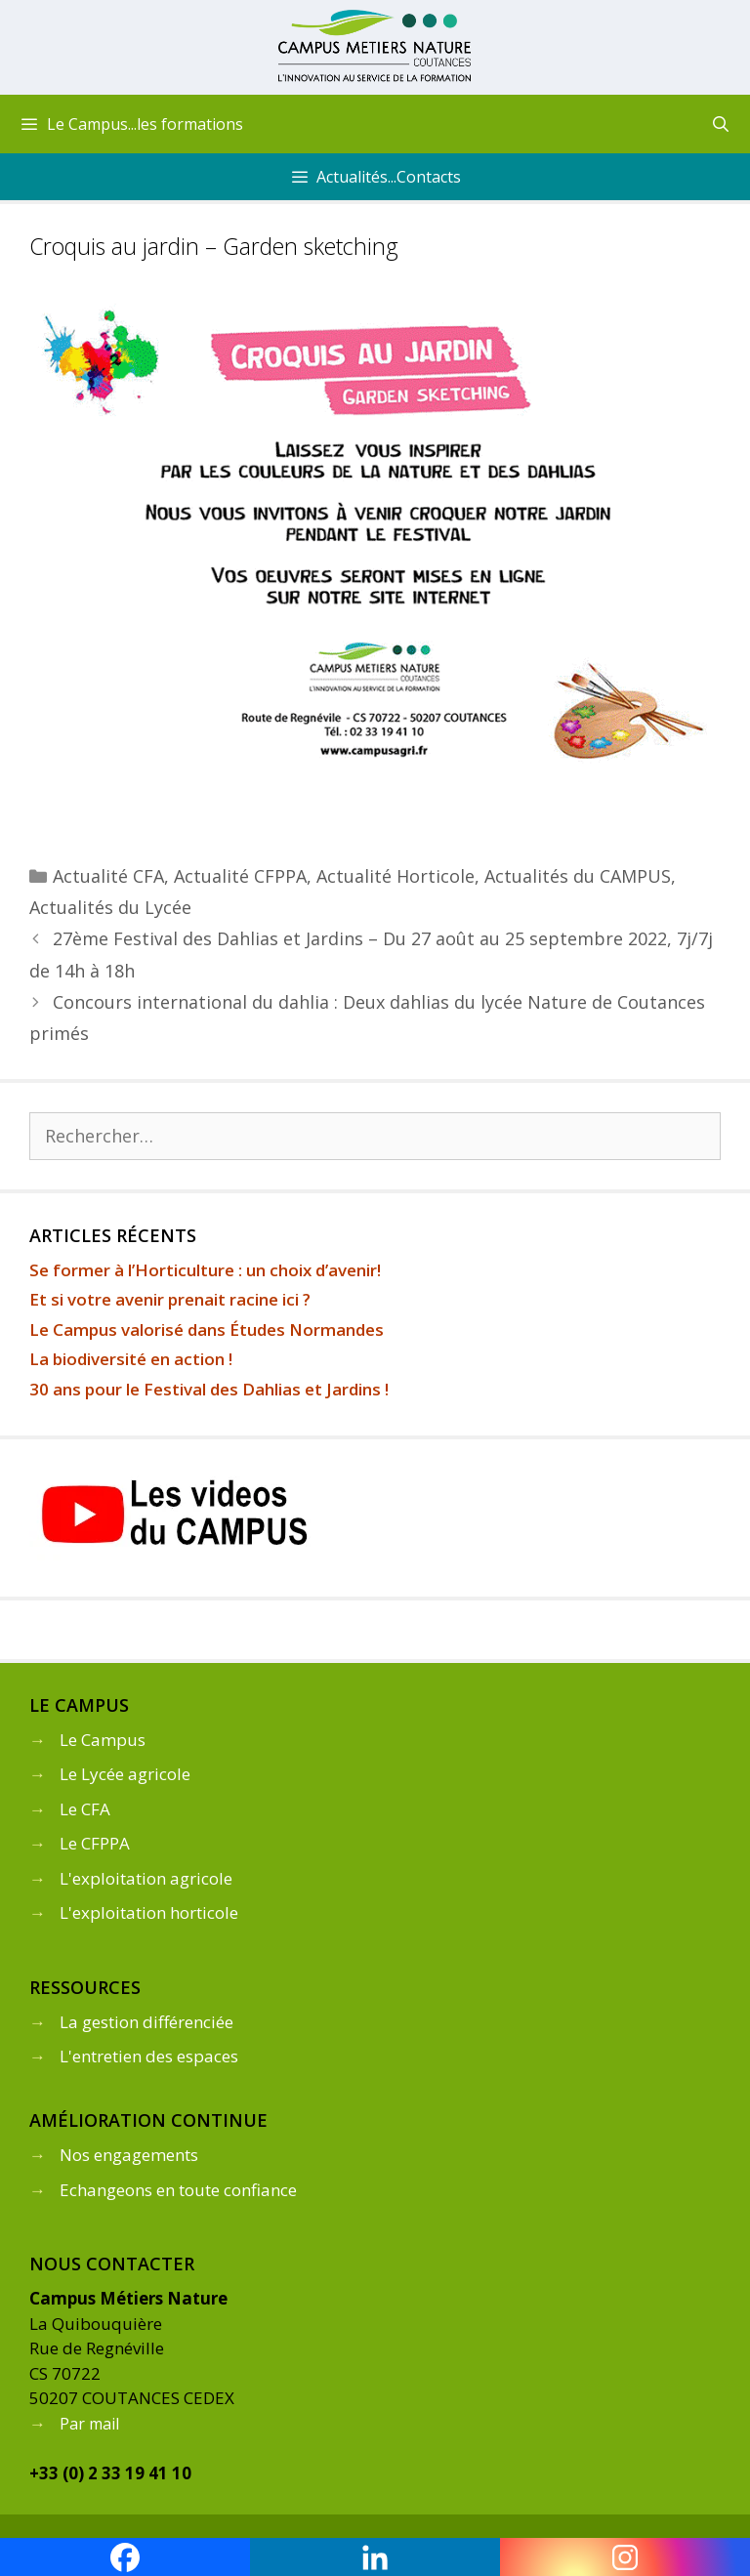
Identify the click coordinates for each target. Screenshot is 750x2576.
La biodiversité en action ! (130, 1359)
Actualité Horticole (395, 876)
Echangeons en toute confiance (178, 2190)
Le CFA (85, 1809)
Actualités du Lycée (110, 907)
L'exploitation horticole (149, 1912)
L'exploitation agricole (146, 1878)
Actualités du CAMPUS (577, 876)
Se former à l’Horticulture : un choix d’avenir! (205, 1270)
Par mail (89, 2423)
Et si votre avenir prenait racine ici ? (170, 1299)
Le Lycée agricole (125, 1774)
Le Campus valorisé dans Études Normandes (206, 1329)
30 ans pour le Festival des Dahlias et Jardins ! (209, 1389)
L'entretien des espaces (149, 2056)
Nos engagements (129, 2154)
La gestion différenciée (146, 2022)
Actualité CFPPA (240, 876)
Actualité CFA (108, 876)
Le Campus (103, 1739)
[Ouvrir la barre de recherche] (720, 124)
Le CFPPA (95, 1843)
